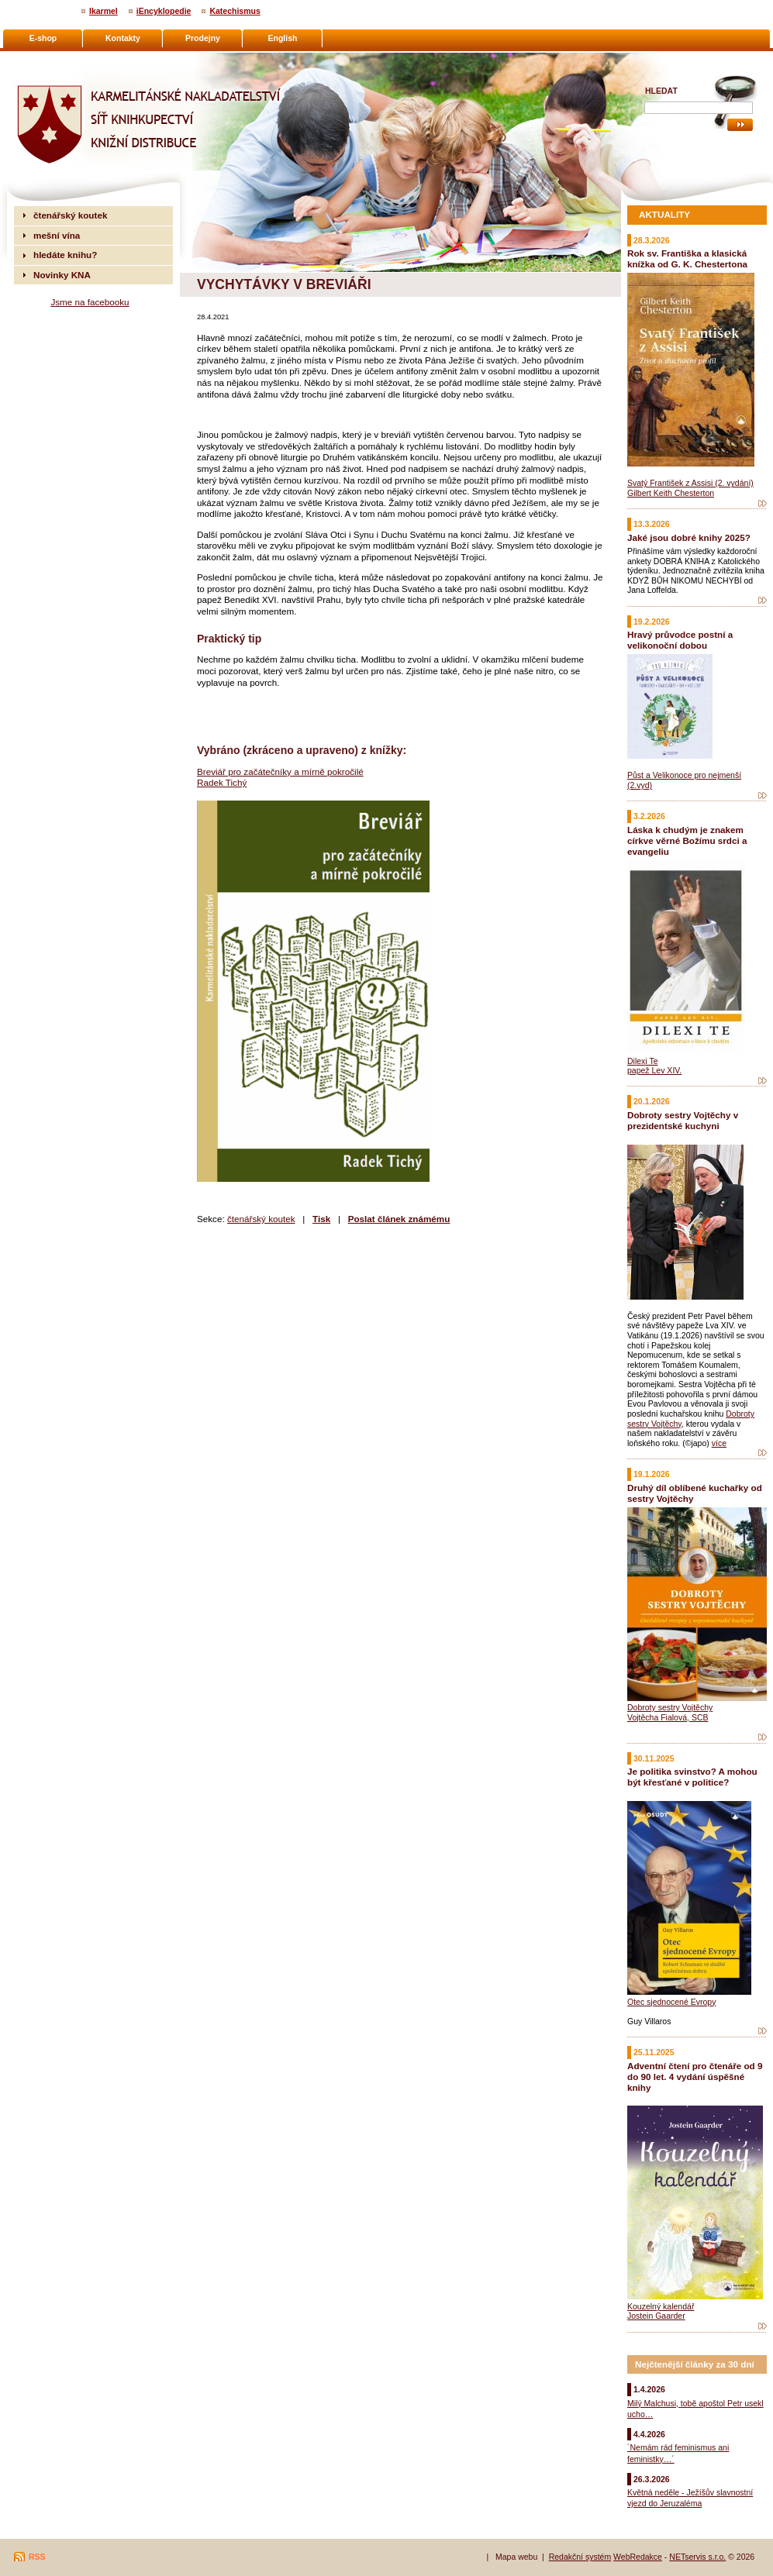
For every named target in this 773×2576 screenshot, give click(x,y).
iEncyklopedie (164, 10)
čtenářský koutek (261, 1219)
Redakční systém (580, 2556)
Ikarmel (103, 10)
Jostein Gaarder (656, 2315)
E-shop (43, 38)
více (719, 1443)
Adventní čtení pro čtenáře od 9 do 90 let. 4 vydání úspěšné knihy (694, 2076)
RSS (37, 2556)
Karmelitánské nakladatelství (74, 59)
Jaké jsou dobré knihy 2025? (689, 537)
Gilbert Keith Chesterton (670, 493)
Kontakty (122, 38)
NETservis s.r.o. (697, 2556)
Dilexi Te (642, 1061)
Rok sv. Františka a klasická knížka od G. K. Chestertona (687, 258)
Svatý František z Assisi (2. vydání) (690, 482)
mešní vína (56, 235)
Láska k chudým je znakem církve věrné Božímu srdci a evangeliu (687, 840)
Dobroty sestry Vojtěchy (670, 1707)
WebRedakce (637, 2556)
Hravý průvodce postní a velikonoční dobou (680, 639)
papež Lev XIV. (654, 1070)
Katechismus (234, 10)
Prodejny (202, 38)
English (283, 38)
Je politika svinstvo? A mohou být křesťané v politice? (692, 1776)
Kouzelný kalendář (660, 2306)
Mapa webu (516, 2556)
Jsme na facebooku (89, 302)
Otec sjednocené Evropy (671, 2001)
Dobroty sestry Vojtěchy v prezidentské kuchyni (682, 1120)
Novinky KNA (62, 275)
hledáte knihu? (65, 255)
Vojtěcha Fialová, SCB (667, 1717)
